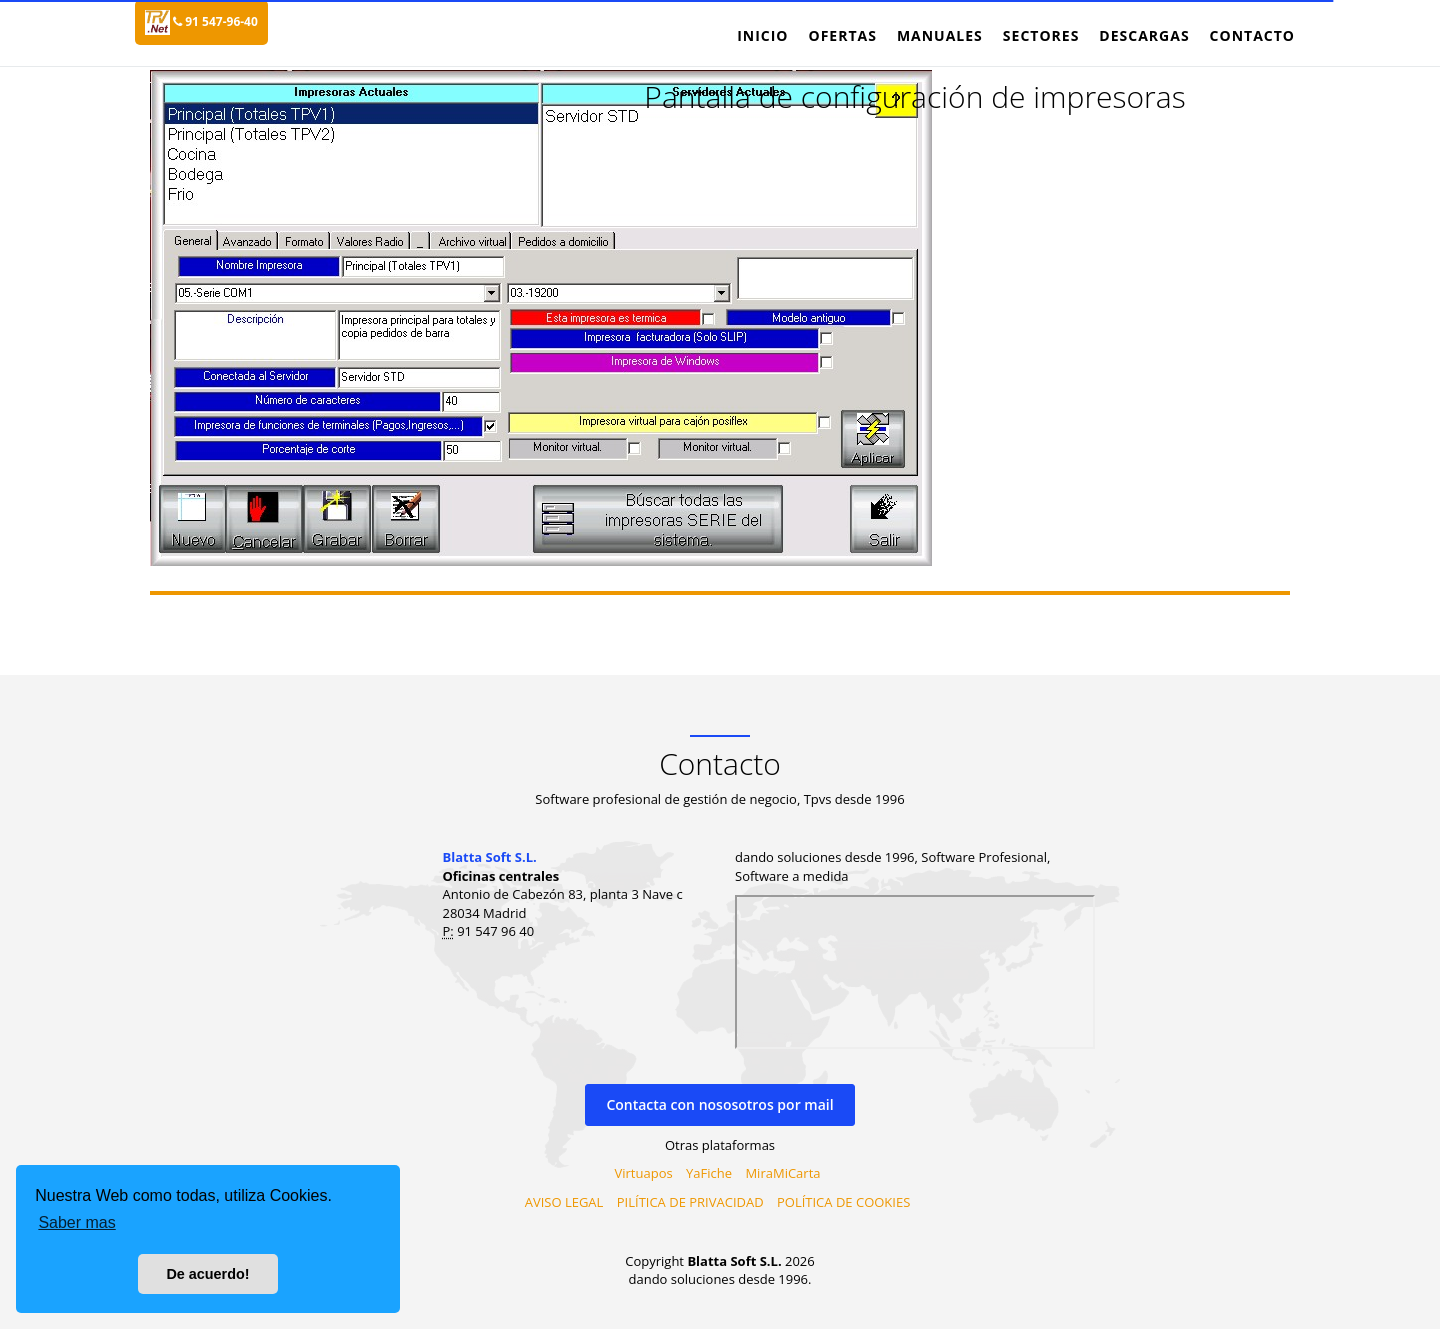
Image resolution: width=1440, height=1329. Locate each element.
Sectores (1041, 35)
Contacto (1252, 35)
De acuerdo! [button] (207, 1274)
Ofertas (842, 35)
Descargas (1144, 35)
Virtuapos (644, 1173)
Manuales (940, 35)
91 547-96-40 (215, 21)
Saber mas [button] (76, 1222)
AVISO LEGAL (564, 1202)
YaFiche (709, 1173)
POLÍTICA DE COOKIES (843, 1202)
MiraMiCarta (782, 1173)
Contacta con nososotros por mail (719, 1104)
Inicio (762, 35)
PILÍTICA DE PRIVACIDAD (690, 1202)
